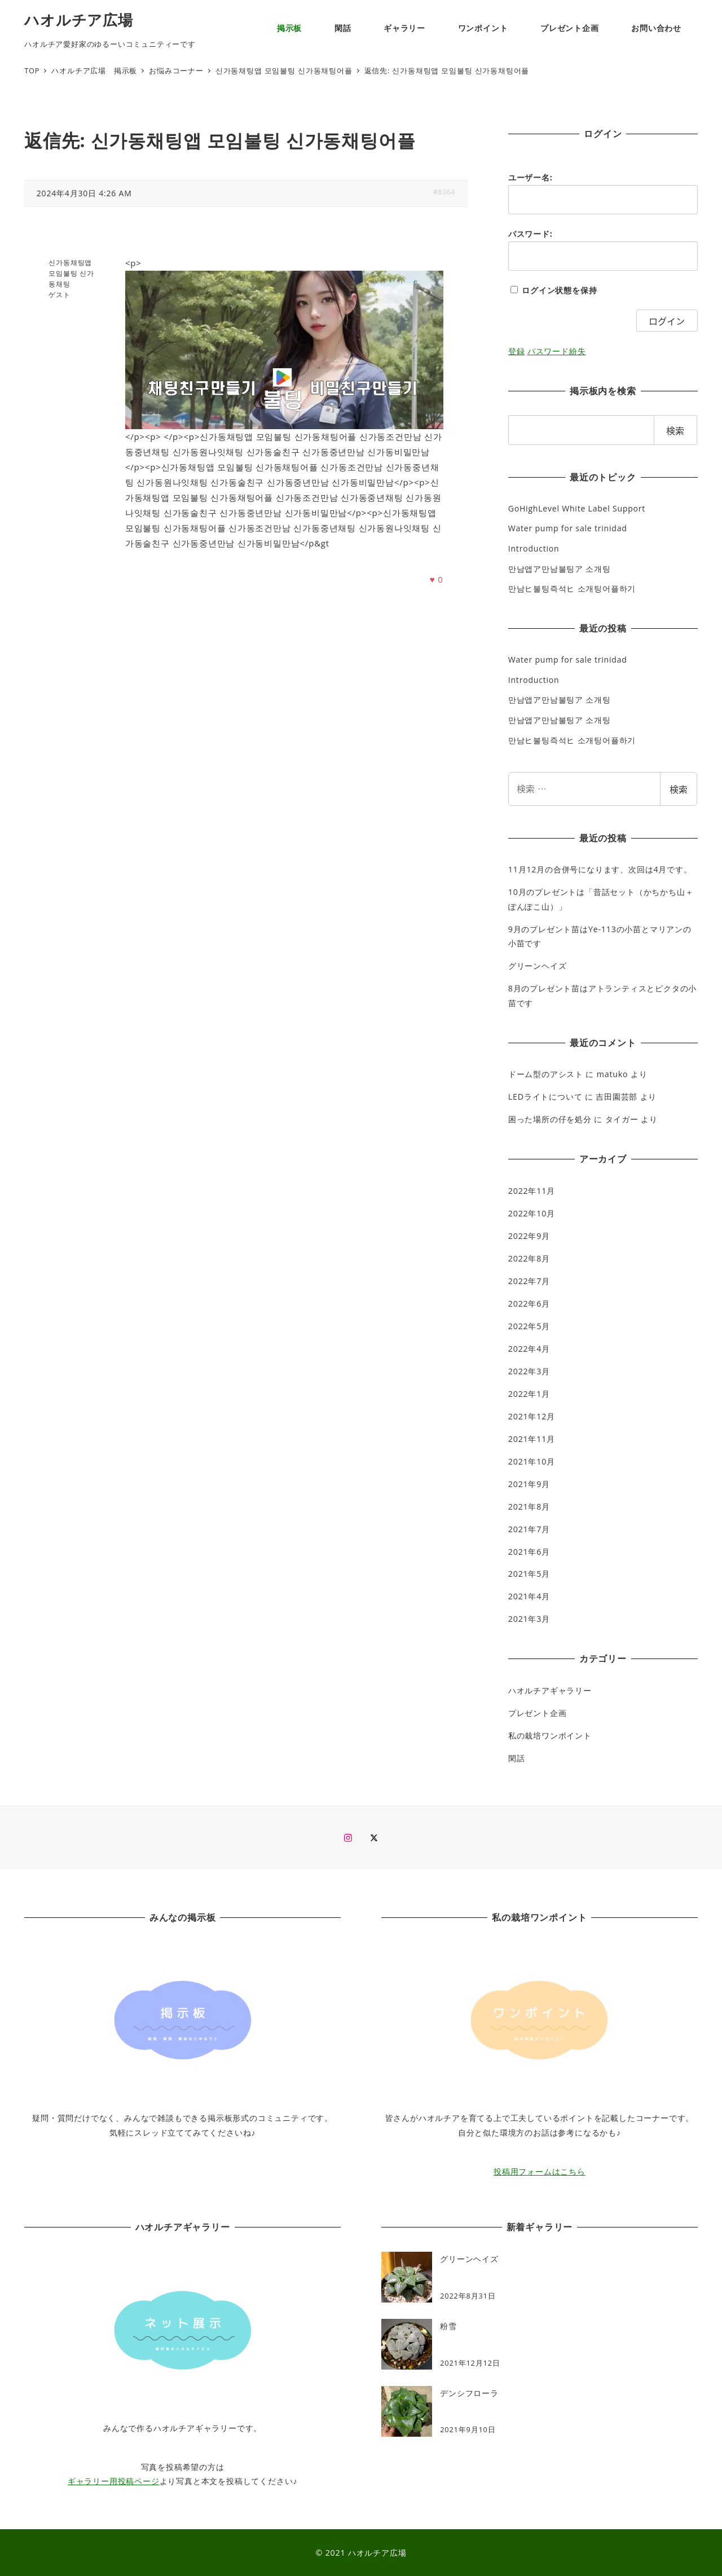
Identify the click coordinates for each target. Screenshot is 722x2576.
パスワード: (530, 233)
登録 (516, 351)
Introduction (534, 548)
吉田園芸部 (616, 1096)
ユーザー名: (530, 177)
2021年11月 (531, 1438)
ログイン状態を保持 (559, 290)
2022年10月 (531, 1213)
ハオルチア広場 (78, 20)
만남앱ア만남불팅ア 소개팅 (559, 568)
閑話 (516, 1758)
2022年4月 (529, 1348)
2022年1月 (529, 1393)
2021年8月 (529, 1506)
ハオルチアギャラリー (550, 1690)
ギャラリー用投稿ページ (114, 2481)
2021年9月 (529, 1484)
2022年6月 (529, 1303)
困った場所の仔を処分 (550, 1119)
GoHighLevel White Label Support (576, 508)
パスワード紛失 (556, 351)
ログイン (667, 321)
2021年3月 (529, 1618)
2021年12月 (531, 1416)
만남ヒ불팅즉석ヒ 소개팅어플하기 (572, 588)
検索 (679, 789)
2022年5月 (529, 1326)
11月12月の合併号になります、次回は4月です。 (600, 869)
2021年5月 (529, 1573)
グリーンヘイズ (537, 965)
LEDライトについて (545, 1096)
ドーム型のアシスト (545, 1074)
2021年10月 (531, 1461)
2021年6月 (529, 1551)
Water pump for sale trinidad (567, 528)
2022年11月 (531, 1190)
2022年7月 (529, 1281)
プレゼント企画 (537, 1713)
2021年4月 (529, 1596)
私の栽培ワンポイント (550, 1735)
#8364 (444, 192)
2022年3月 (529, 1371)
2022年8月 (529, 1258)
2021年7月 (529, 1529)
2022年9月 (529, 1235)
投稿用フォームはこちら (539, 2171)
